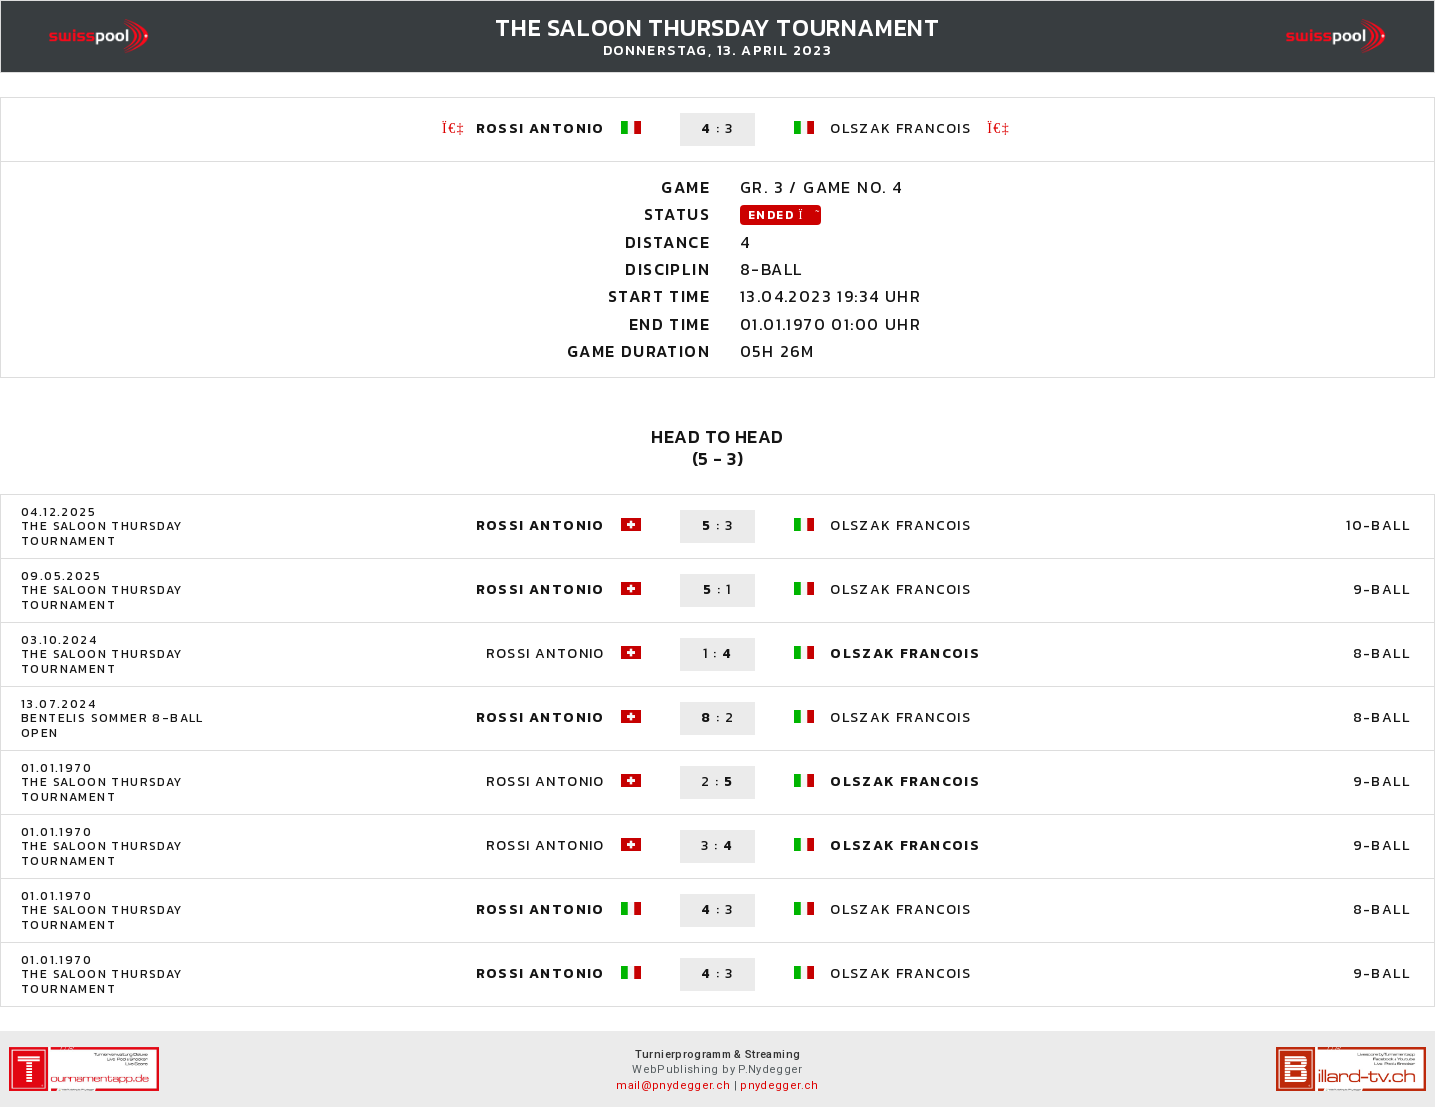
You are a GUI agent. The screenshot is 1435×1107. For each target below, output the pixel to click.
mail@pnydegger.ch (673, 1085)
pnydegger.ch (779, 1085)
